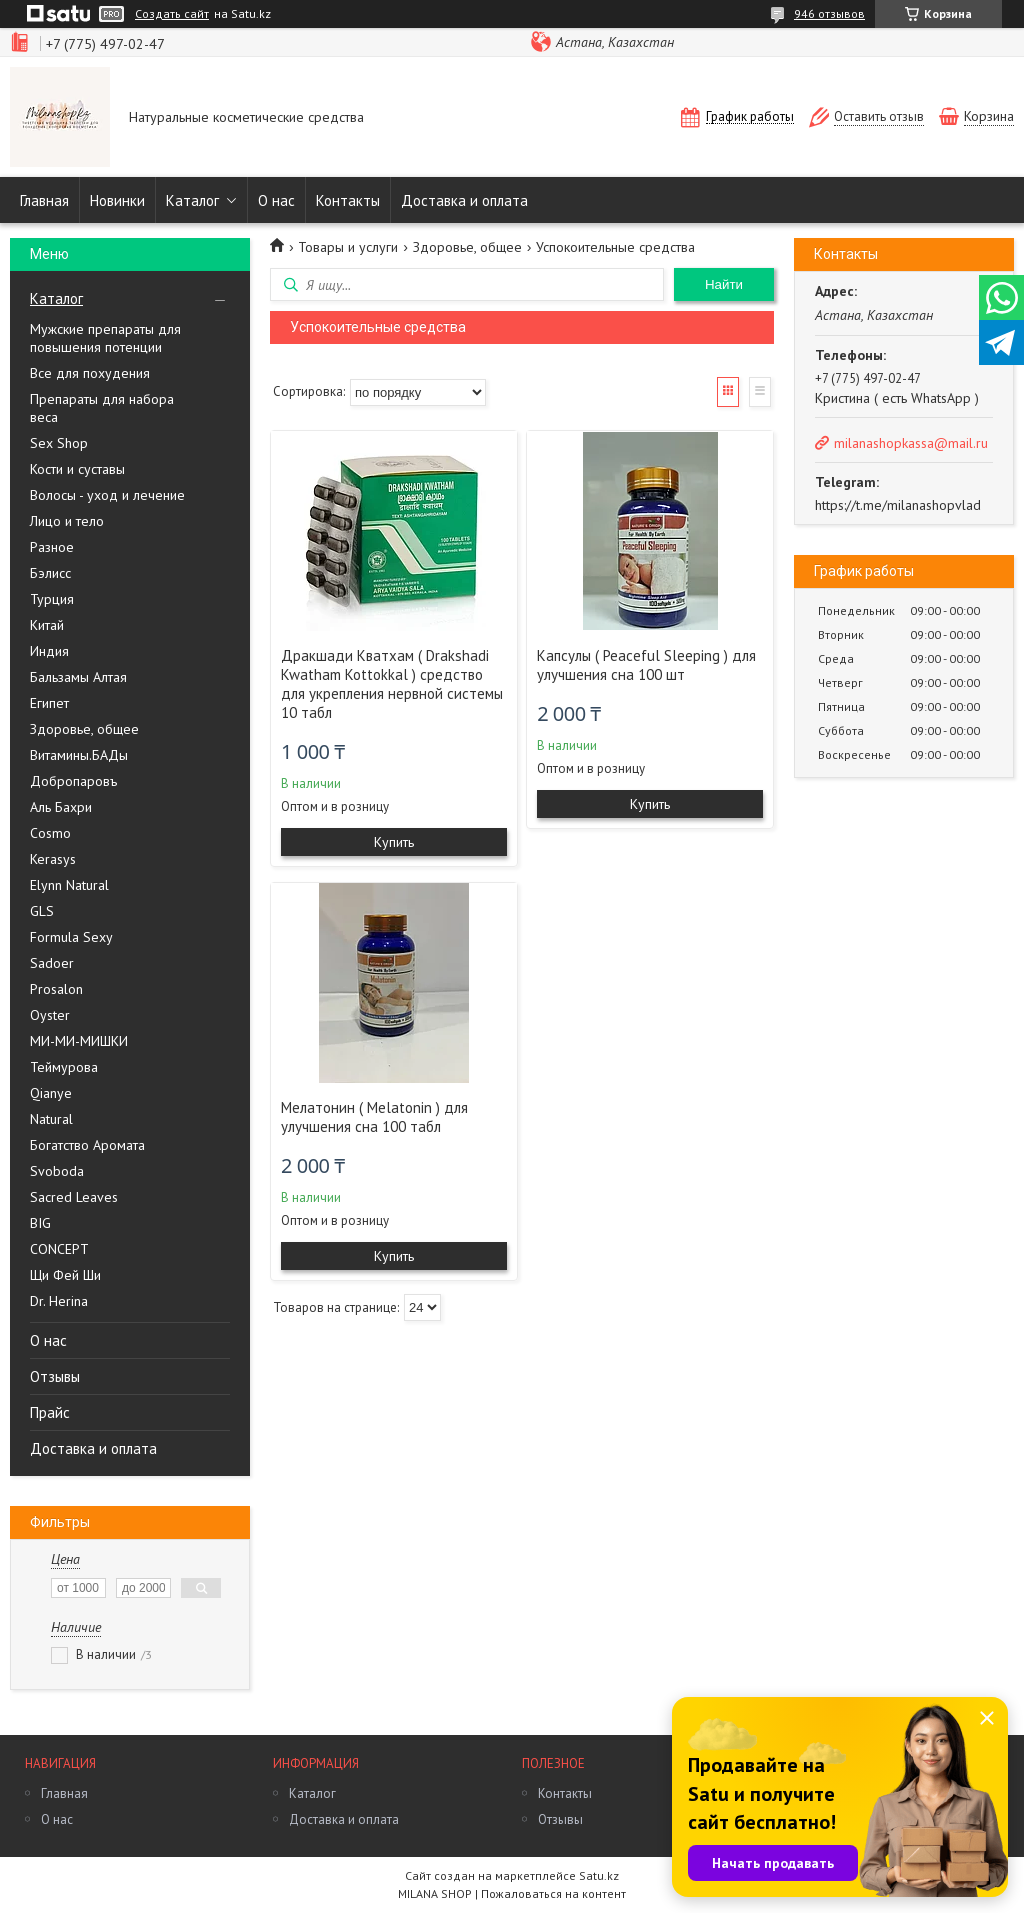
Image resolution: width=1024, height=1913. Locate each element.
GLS (42, 911)
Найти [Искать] (724, 284)
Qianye (51, 1093)
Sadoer (52, 963)
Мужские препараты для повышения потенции (105, 338)
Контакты (348, 200)
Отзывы (55, 1376)
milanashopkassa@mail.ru (911, 443)
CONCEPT (59, 1249)
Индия (49, 651)
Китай (47, 625)
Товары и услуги (348, 247)
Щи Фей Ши (65, 1275)
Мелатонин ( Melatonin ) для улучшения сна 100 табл (374, 1117)
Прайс (50, 1412)
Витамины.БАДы (79, 755)
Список (760, 392)
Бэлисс (50, 573)
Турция (52, 599)
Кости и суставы (77, 469)
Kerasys (53, 859)
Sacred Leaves (74, 1197)
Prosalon (56, 989)
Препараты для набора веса (102, 408)
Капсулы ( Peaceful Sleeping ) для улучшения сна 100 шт (646, 665)
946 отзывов (829, 13)
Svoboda (57, 1171)
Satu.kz (599, 1875)
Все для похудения (90, 373)
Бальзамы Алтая (78, 677)
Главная (44, 200)
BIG (40, 1223)
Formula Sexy (71, 937)
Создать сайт (172, 14)
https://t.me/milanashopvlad (898, 505)
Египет (49, 703)
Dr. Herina (59, 1301)
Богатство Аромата (87, 1145)
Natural (51, 1119)
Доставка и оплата (464, 200)
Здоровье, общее (84, 729)
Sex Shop (59, 443)
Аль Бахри (61, 807)
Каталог (192, 200)
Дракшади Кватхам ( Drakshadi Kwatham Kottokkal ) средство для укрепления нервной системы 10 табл (392, 684)
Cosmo (50, 833)
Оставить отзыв (879, 116)
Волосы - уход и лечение (107, 495)
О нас (276, 200)
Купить (394, 842)
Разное (52, 547)
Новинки (117, 200)
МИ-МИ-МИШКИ (79, 1041)
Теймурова (64, 1067)
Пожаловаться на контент (553, 1893)
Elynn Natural (69, 885)
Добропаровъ (73, 781)
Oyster (50, 1015)
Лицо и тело (67, 521)
